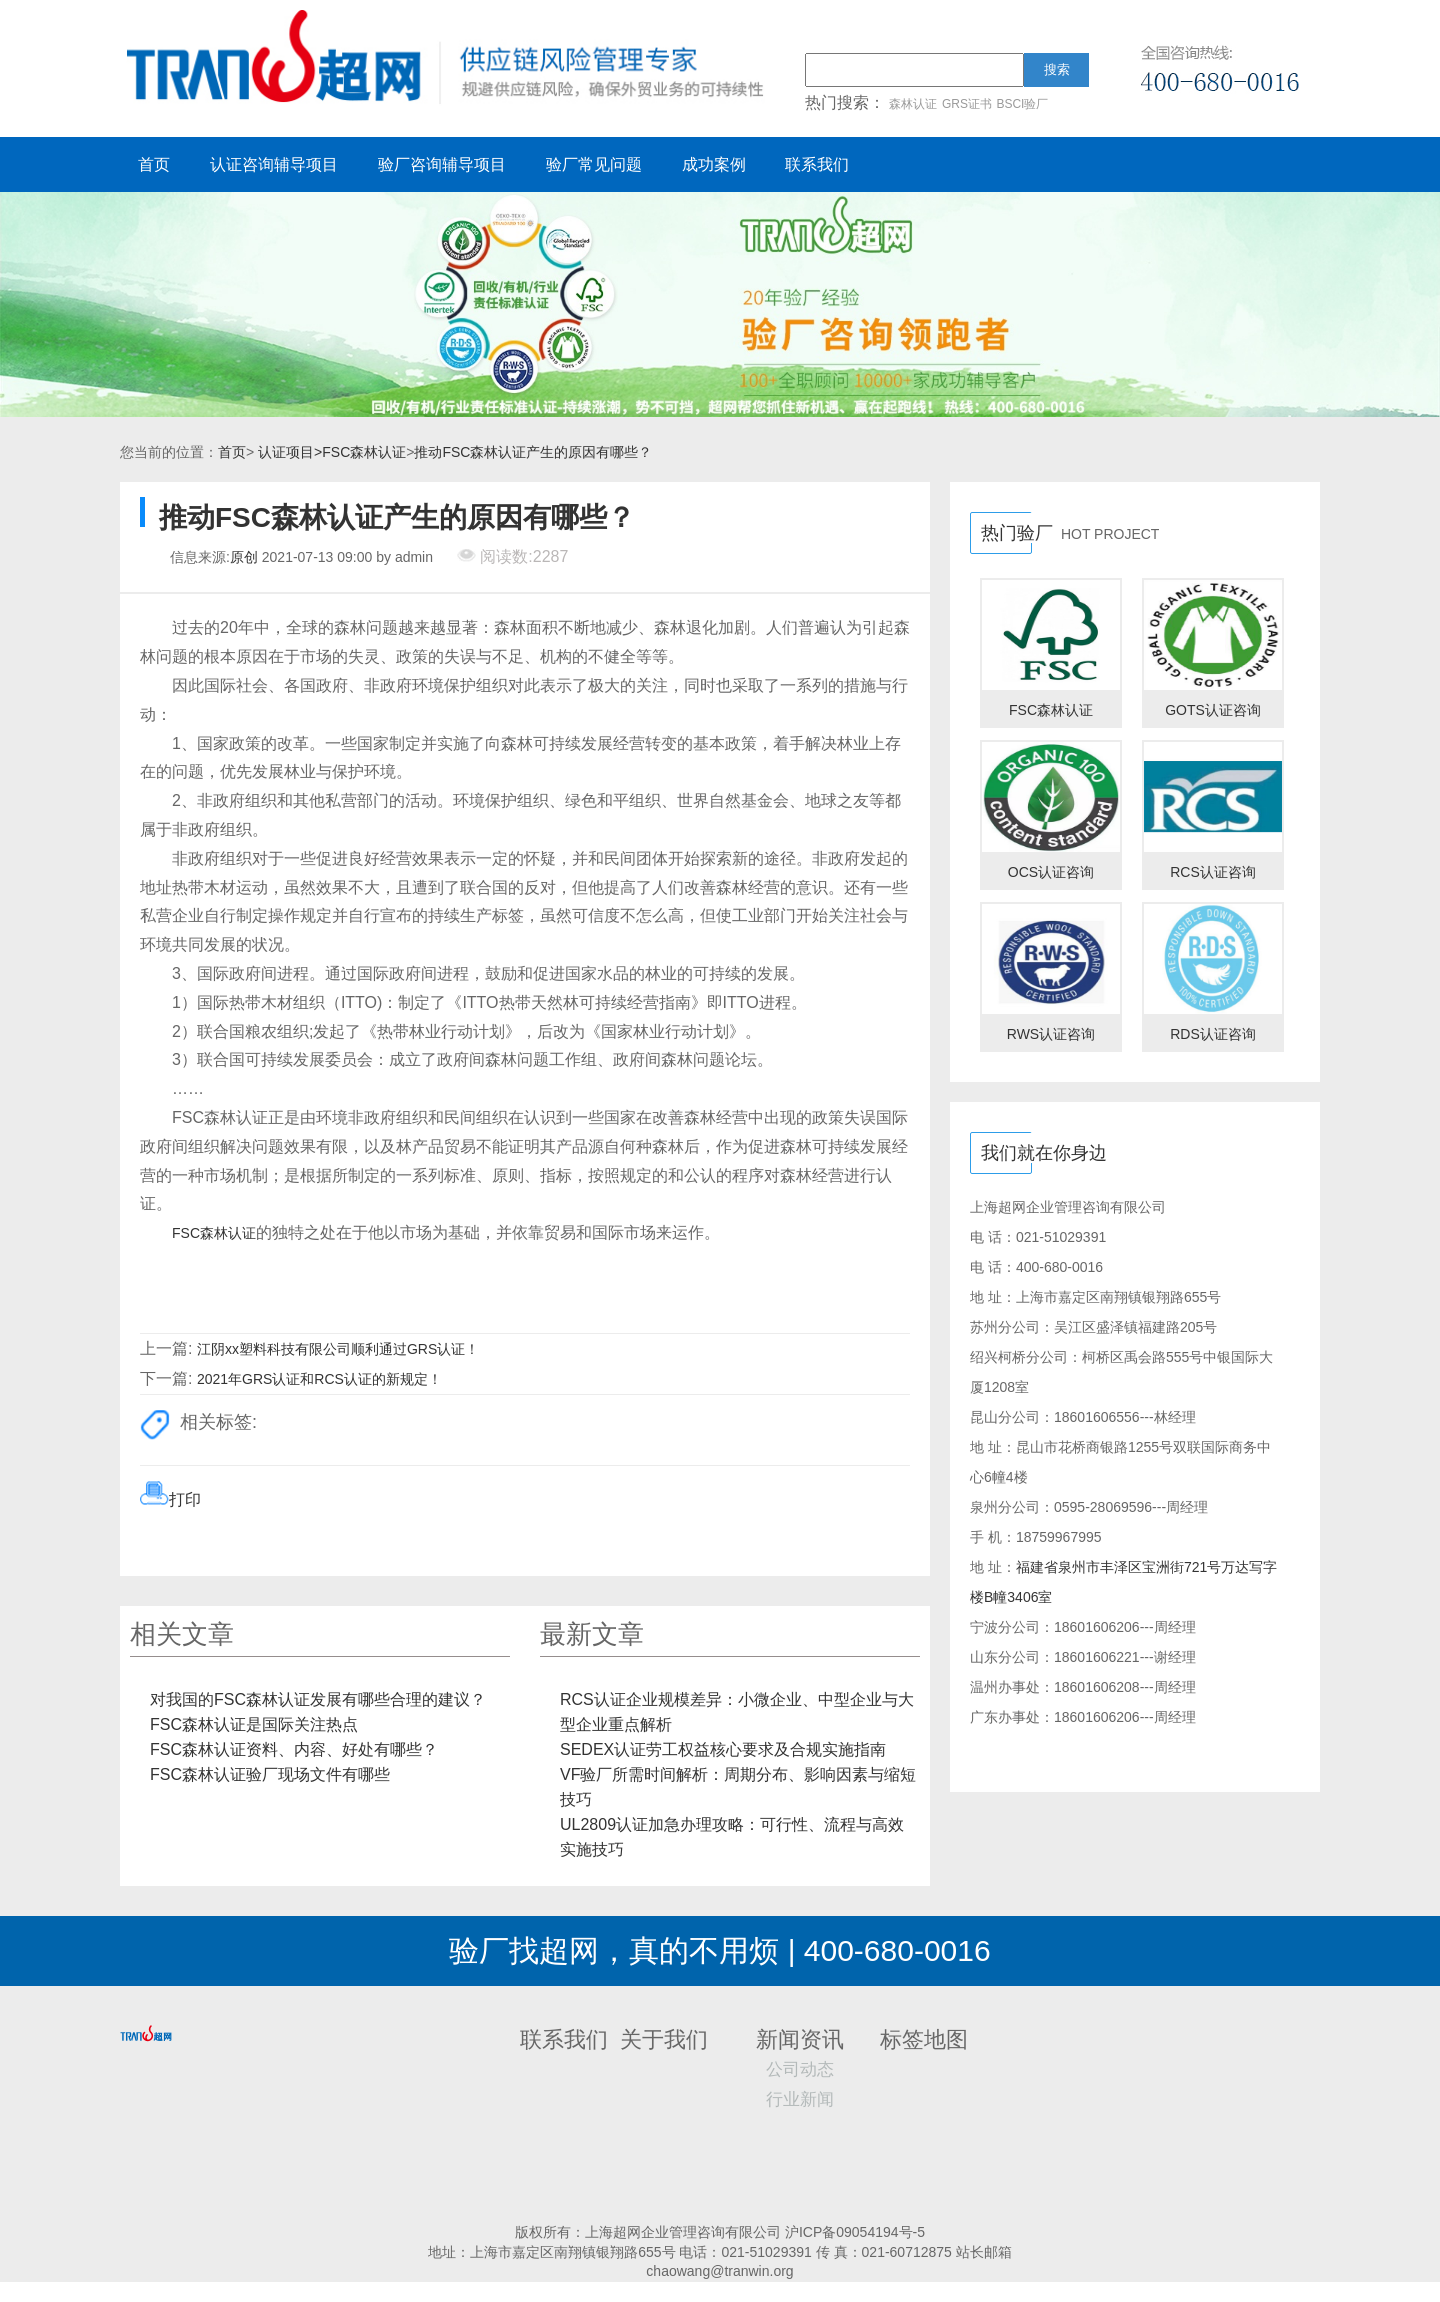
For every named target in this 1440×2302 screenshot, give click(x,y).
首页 (154, 164)
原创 (244, 557)
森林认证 (913, 104)
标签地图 (924, 2040)
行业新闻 (800, 2099)
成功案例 (714, 164)
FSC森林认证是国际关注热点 (254, 1724)
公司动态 (800, 2069)
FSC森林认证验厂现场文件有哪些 (270, 1774)
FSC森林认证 (364, 452)
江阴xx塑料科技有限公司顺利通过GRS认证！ (338, 1349)
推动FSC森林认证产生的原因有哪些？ (533, 452)
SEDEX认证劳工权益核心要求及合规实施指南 (723, 1749)
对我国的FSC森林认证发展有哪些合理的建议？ (318, 1699)
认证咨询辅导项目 (274, 164)
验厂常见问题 (594, 164)
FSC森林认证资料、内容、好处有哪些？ (294, 1749)
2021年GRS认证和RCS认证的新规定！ (319, 1379)
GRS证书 (967, 104)
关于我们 (664, 2040)
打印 (185, 1499)
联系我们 (817, 164)
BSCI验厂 (1022, 104)
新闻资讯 (800, 2040)
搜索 (1057, 69)
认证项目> (290, 452)
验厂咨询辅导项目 (442, 164)
